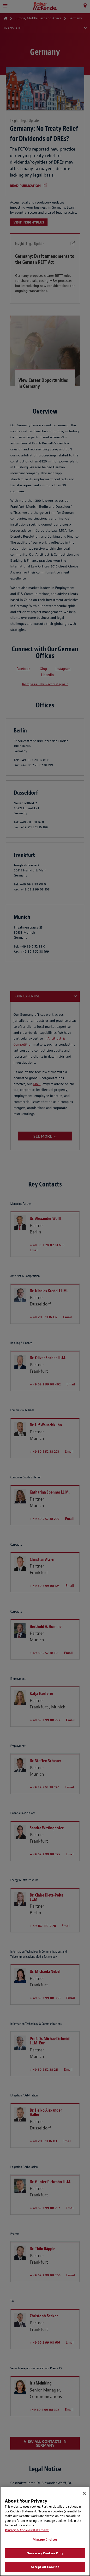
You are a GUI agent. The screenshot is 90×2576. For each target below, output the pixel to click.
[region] (45, 2531)
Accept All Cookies (45, 2567)
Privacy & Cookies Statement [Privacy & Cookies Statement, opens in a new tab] (27, 2530)
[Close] (84, 2493)
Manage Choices (45, 2539)
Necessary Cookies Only (45, 2553)
